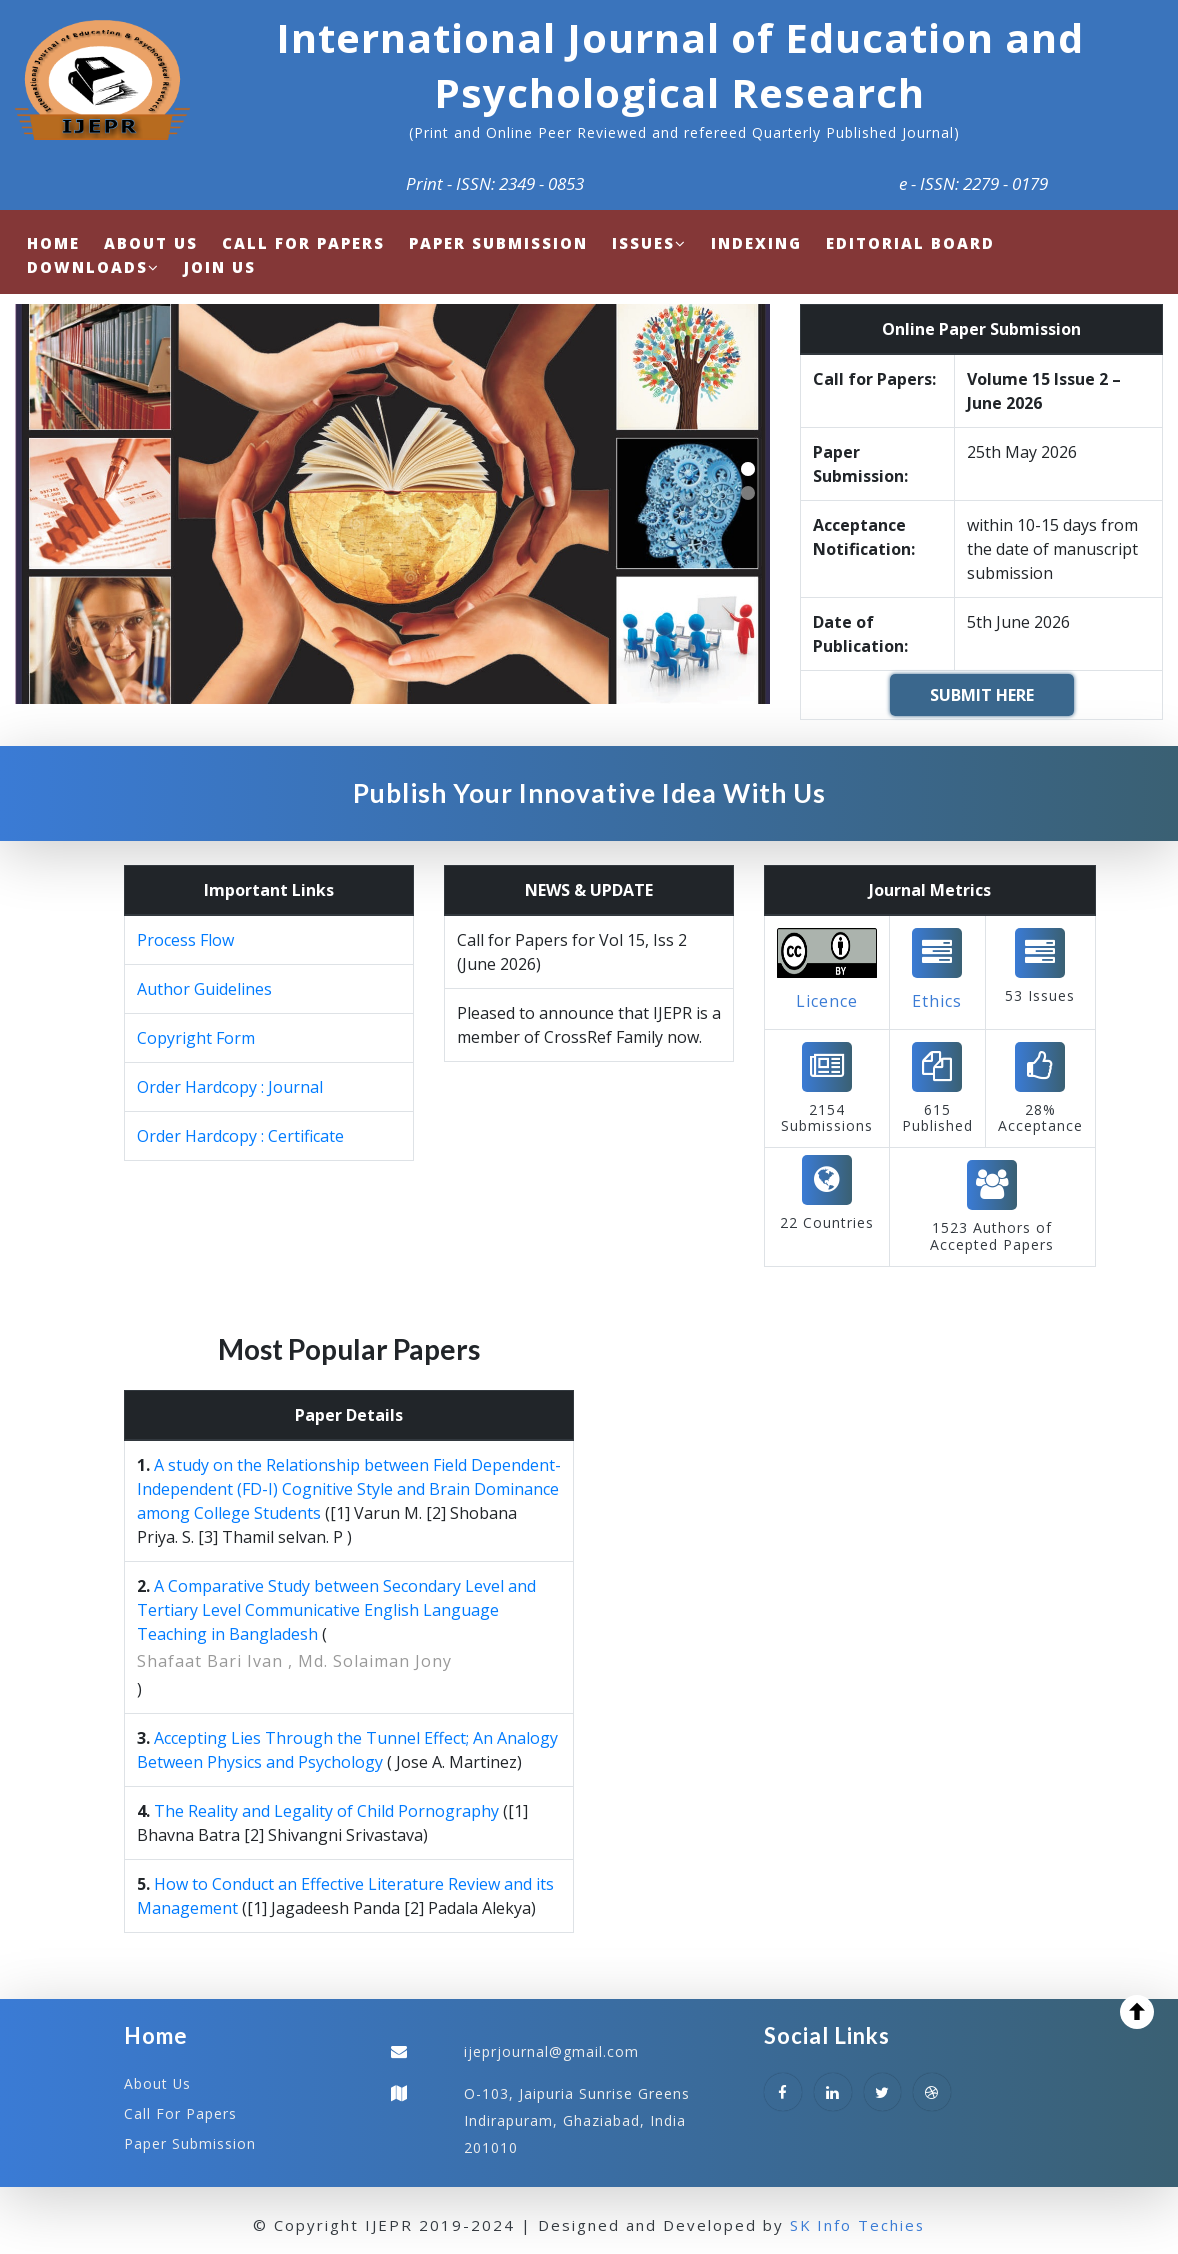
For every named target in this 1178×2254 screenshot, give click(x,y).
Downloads (93, 267)
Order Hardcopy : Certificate (240, 1136)
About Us (158, 2083)
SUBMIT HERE (982, 695)
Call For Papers (180, 2112)
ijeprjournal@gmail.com (551, 2051)
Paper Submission (190, 2141)
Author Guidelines (204, 989)
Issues (649, 243)
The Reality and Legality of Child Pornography (326, 1811)
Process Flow (185, 940)
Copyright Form (196, 1038)
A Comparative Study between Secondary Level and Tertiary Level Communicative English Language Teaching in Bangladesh (336, 1610)
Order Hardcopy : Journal (230, 1087)
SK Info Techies (857, 2223)
